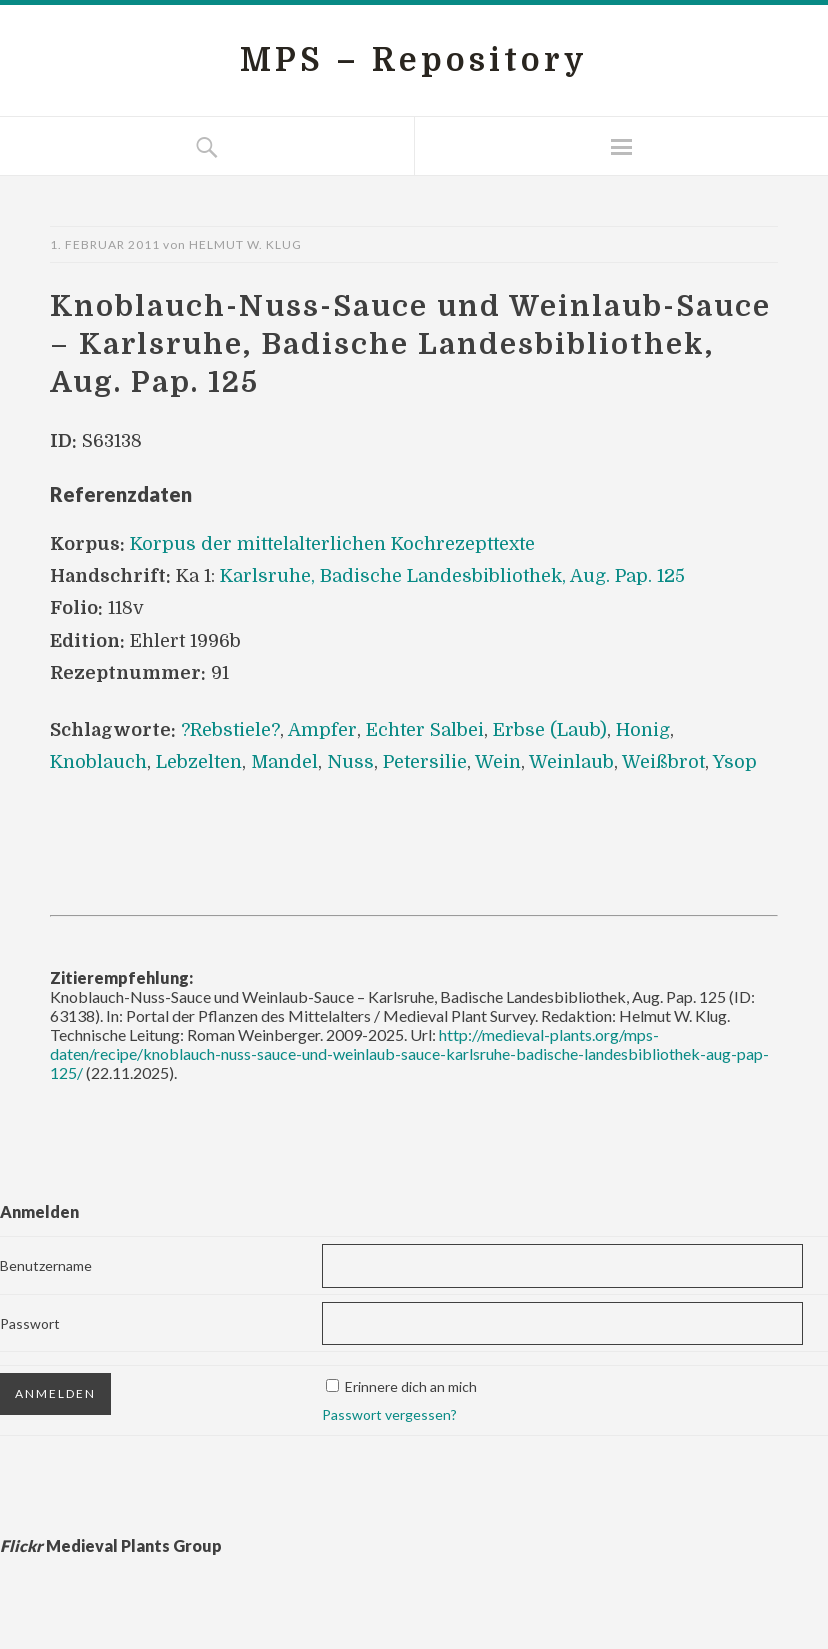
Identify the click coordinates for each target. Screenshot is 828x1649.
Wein (498, 762)
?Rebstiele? (230, 730)
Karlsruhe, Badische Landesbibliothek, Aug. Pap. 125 (452, 576)
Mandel (284, 762)
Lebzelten (199, 762)
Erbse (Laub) (550, 730)
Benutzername (46, 1265)
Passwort (30, 1323)
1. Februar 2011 (105, 244)
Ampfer (322, 730)
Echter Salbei (425, 730)
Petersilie (425, 762)
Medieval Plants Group (111, 1545)
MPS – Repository (414, 60)
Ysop (735, 762)
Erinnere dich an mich (411, 1386)
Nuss (350, 762)
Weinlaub (571, 762)
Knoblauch (98, 762)
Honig (643, 730)
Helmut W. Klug (245, 244)
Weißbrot (663, 762)
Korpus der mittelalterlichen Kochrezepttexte (332, 544)
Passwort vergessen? (389, 1414)
